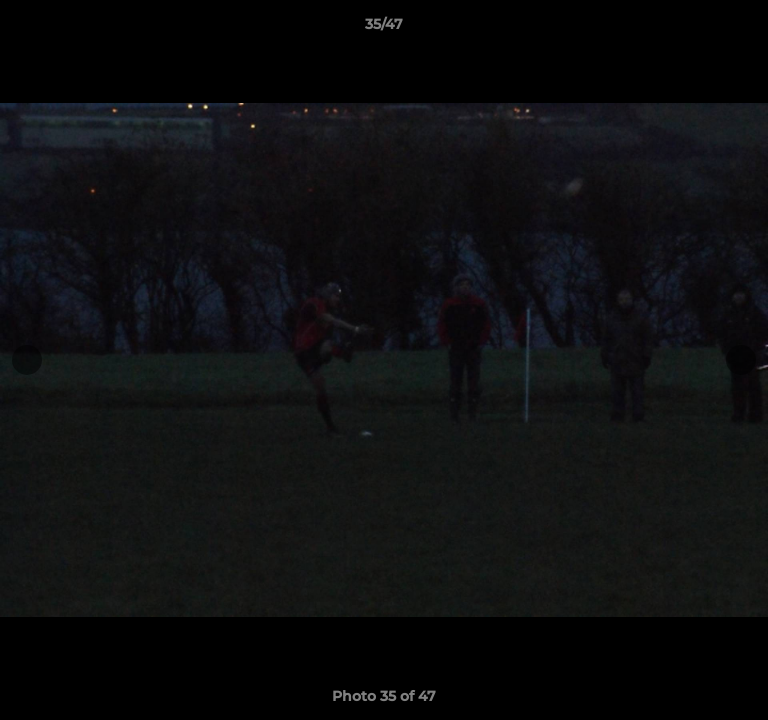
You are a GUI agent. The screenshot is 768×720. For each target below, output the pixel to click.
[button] (744, 29)
